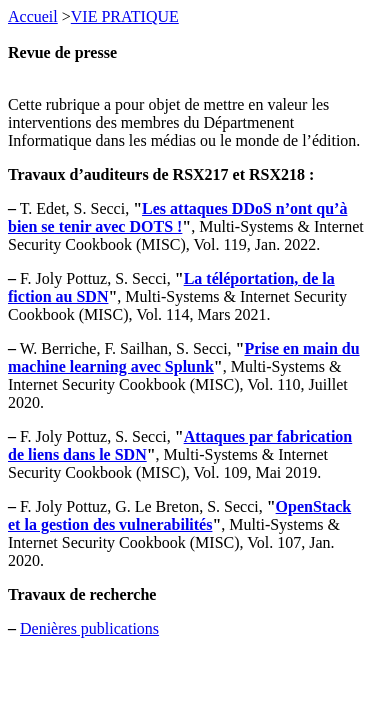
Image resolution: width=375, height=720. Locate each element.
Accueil (33, 16)
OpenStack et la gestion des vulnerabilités (179, 515)
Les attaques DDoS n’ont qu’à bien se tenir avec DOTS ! (177, 217)
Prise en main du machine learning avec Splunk (184, 357)
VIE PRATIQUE (125, 16)
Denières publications (89, 628)
